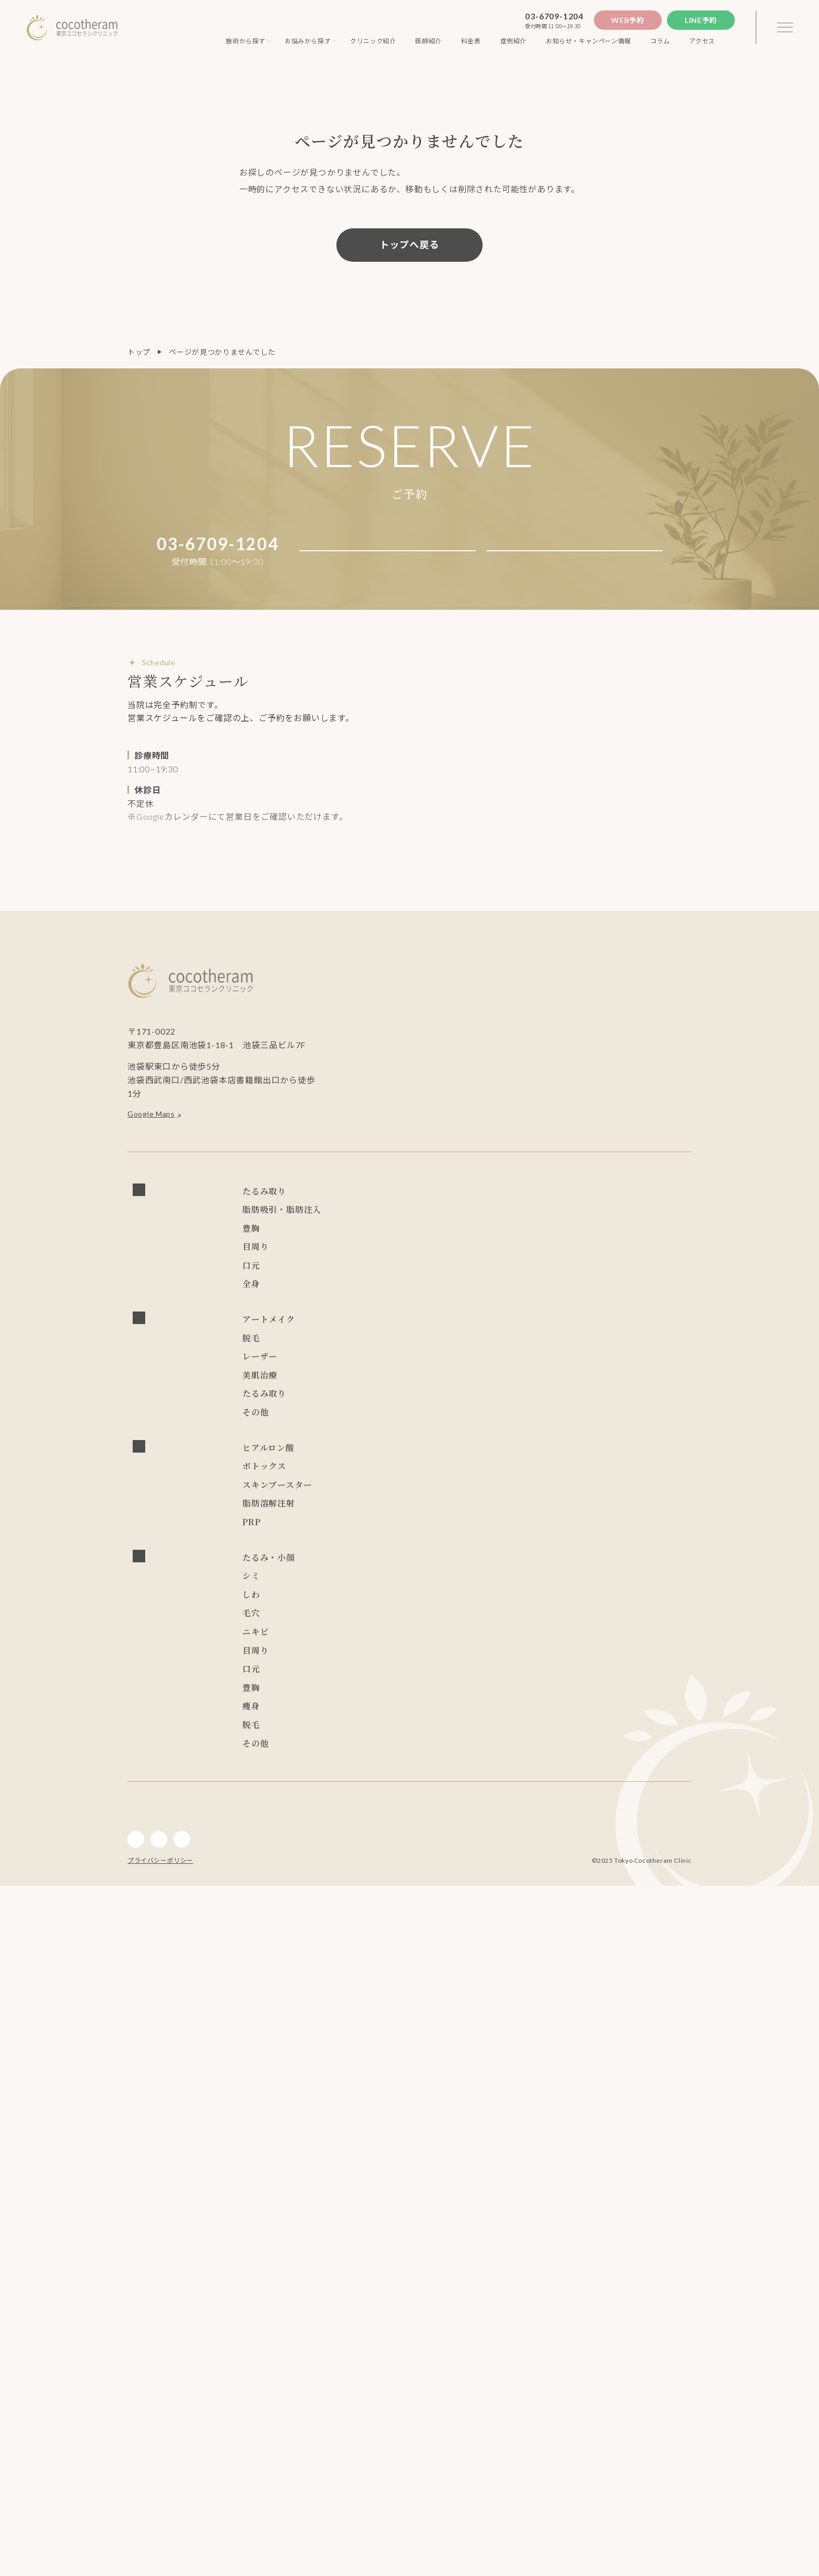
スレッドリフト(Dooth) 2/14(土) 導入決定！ (431, 1227)
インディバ (371, 1432)
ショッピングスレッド (390, 1250)
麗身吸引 (651, 1268)
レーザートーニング (538, 1504)
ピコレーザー (470, 1504)
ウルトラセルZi (448, 1586)
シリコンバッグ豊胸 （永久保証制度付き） (579, 1309)
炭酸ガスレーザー (383, 1527)
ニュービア (420, 1640)
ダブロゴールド (560, 1586)
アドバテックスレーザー (394, 1504)
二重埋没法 (420, 1349)
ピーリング (515, 1545)
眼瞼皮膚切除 (555, 1372)
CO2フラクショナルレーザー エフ (483, 1527)
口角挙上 (408, 1413)
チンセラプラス (379, 1740)
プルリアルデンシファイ (617, 1699)
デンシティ (504, 1586)
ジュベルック (541, 1699)
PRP (359, 1759)
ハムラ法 (529, 1349)
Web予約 (628, 20)
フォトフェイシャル (617, 1504)
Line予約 (701, 20)
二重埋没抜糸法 (477, 1349)
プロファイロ (375, 1699)
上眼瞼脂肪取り (615, 1372)
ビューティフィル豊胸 (431, 1332)
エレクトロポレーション (635, 1545)
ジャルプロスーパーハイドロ (458, 1699)
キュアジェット (476, 1568)
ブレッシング (416, 1568)
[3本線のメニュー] (785, 27)
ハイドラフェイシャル (446, 1545)
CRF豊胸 (367, 1332)
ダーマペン (564, 1545)
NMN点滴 (425, 1604)
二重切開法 (371, 1349)
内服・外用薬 (375, 1604)
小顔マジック (375, 1268)
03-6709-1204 (554, 16)
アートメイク (374, 1467)
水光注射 (367, 1568)
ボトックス (371, 1681)
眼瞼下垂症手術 (582, 1349)
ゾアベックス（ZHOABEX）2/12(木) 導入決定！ (533, 1640)
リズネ (363, 1722)
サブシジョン (375, 1545)
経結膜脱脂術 (642, 1349)
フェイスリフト (379, 1204)
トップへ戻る (409, 244)
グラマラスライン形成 (390, 1395)
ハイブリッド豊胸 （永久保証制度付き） (423, 1309)
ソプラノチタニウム (386, 1486)
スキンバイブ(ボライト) (426, 1722)
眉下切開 (454, 1395)
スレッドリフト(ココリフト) (464, 1204)
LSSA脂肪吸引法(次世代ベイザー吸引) (473, 1268)
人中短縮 (367, 1413)
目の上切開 (454, 1372)
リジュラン (497, 1722)
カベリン (431, 1740)
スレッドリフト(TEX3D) (563, 1227)
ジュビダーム (477, 1663)
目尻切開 (408, 1372)
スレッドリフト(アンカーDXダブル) (585, 1204)
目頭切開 (367, 1372)
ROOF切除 (502, 1372)
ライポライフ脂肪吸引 (586, 1268)
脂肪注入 (367, 1291)
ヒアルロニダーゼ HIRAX (398, 1663)
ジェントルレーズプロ (469, 1486)
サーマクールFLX (381, 1586)
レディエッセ (650, 1640)
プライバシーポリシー (160, 2551)
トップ (138, 351)
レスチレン (371, 1640)
